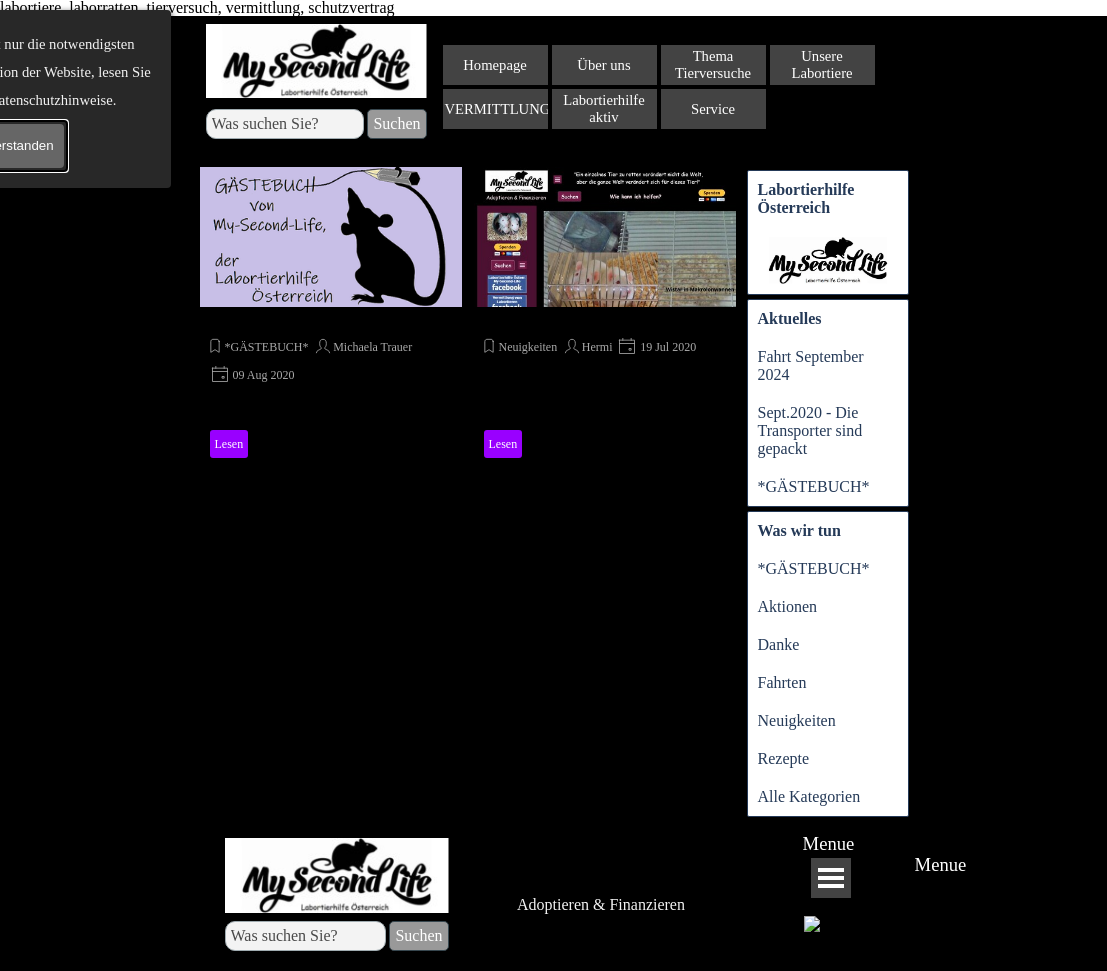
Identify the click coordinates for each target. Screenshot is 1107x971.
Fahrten (782, 682)
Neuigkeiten (528, 347)
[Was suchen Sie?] (285, 124)
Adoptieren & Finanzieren (601, 904)
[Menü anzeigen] (831, 878)
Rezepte (784, 758)
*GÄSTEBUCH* (266, 320)
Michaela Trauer (372, 347)
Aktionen (788, 606)
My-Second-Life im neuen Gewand (597, 320)
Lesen (229, 444)
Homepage (494, 65)
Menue (829, 843)
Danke (779, 644)
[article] (331, 316)
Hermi (597, 347)
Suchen (396, 123)
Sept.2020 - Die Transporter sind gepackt (810, 430)
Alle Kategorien (809, 796)
